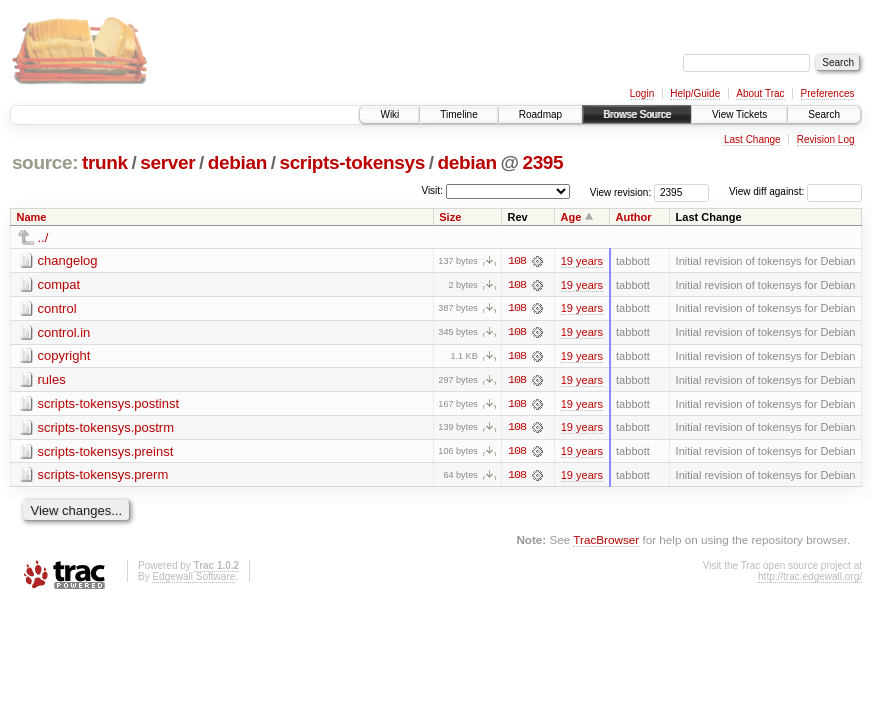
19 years (582, 261)
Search (824, 114)
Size (450, 217)
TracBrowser (606, 541)
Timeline (458, 114)
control (57, 308)
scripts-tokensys (352, 162)
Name (32, 217)
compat (59, 284)
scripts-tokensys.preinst (106, 452)
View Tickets (739, 114)
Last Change (752, 139)
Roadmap (540, 114)
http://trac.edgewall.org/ (810, 578)
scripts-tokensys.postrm (106, 428)
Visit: (432, 190)
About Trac (760, 93)
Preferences (828, 93)
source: (45, 162)
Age (571, 217)
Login (642, 93)
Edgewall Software (193, 578)
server (167, 162)
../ (43, 237)
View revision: (621, 191)
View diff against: (795, 191)
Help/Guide (695, 93)
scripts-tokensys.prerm (103, 476)
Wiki (389, 114)
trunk (105, 162)
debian (237, 162)
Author (634, 217)
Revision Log (826, 139)
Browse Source (637, 114)
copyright (64, 356)
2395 (542, 162)
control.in (64, 332)
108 (517, 261)
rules (52, 380)
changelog (68, 260)
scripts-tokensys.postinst (109, 404)
